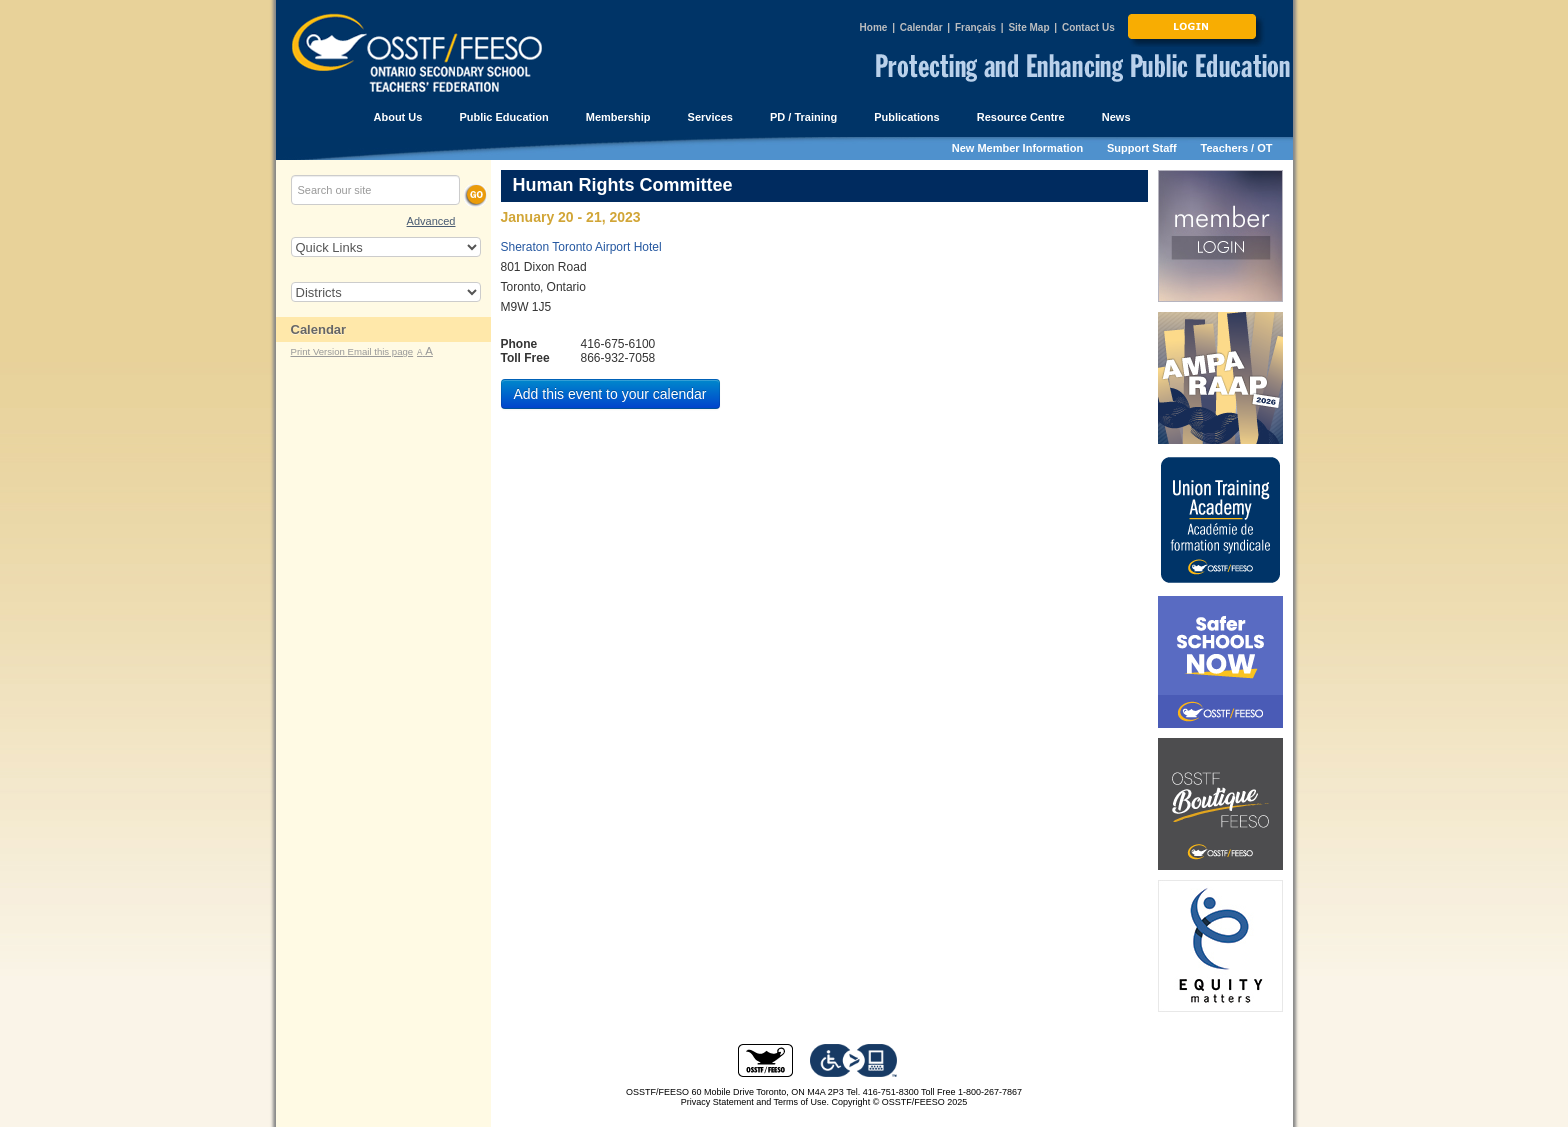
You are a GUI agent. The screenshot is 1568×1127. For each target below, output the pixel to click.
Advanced (431, 221)
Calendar (921, 27)
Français (975, 27)
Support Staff (1142, 148)
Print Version (319, 351)
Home (874, 27)
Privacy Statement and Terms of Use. (755, 1102)
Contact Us (1088, 27)
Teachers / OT (1237, 148)
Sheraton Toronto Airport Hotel (581, 247)
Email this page (381, 351)
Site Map (1028, 27)
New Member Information (1017, 148)
